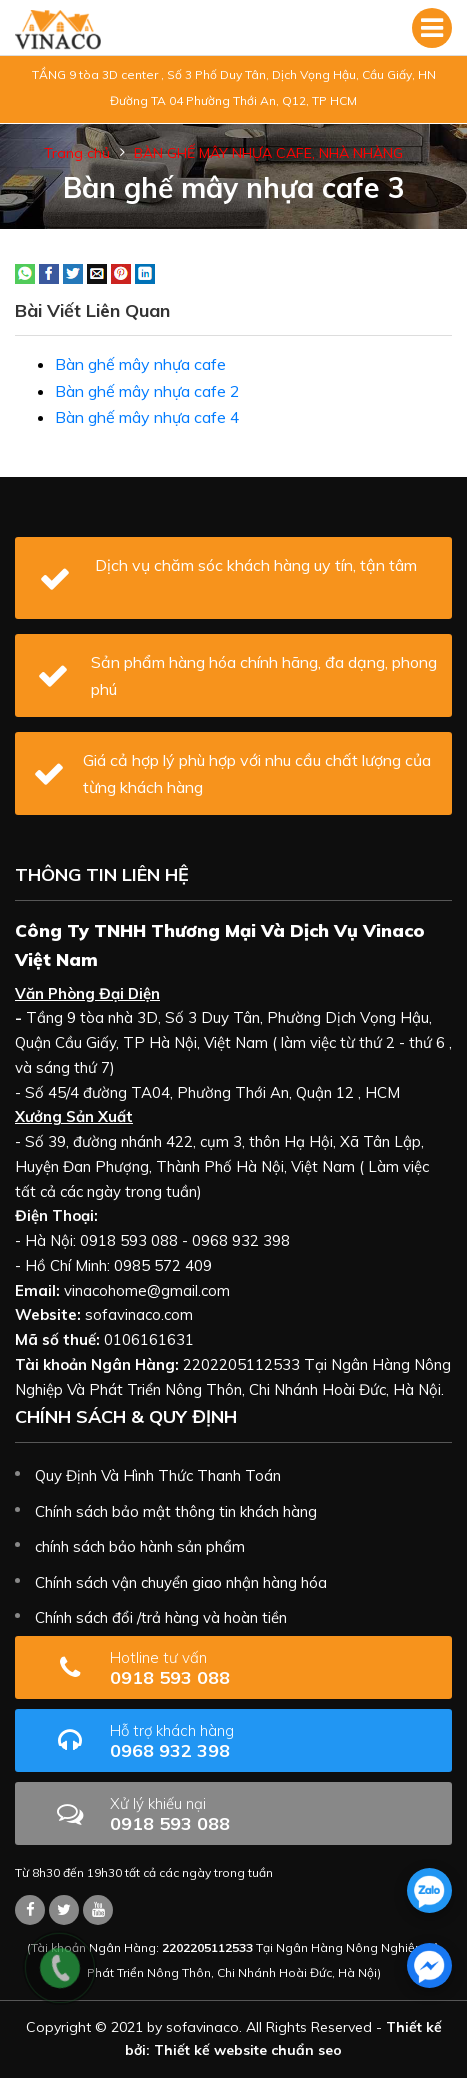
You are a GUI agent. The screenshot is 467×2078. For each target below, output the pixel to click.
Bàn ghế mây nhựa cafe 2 (147, 391)
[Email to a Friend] (97, 272)
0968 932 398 (234, 1741)
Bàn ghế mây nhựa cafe (140, 364)
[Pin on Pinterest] (121, 272)
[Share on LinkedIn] (145, 272)
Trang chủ (77, 153)
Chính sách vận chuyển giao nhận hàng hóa (181, 1582)
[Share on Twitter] (73, 272)
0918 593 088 (221, 1668)
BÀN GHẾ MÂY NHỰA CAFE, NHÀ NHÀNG (268, 153)
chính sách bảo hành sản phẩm (140, 1546)
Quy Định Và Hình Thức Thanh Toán (158, 1475)
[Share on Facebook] (49, 272)
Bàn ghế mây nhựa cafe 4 (147, 417)
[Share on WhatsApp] (25, 272)
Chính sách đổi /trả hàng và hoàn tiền (161, 1617)
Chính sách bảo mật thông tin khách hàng (176, 1511)
